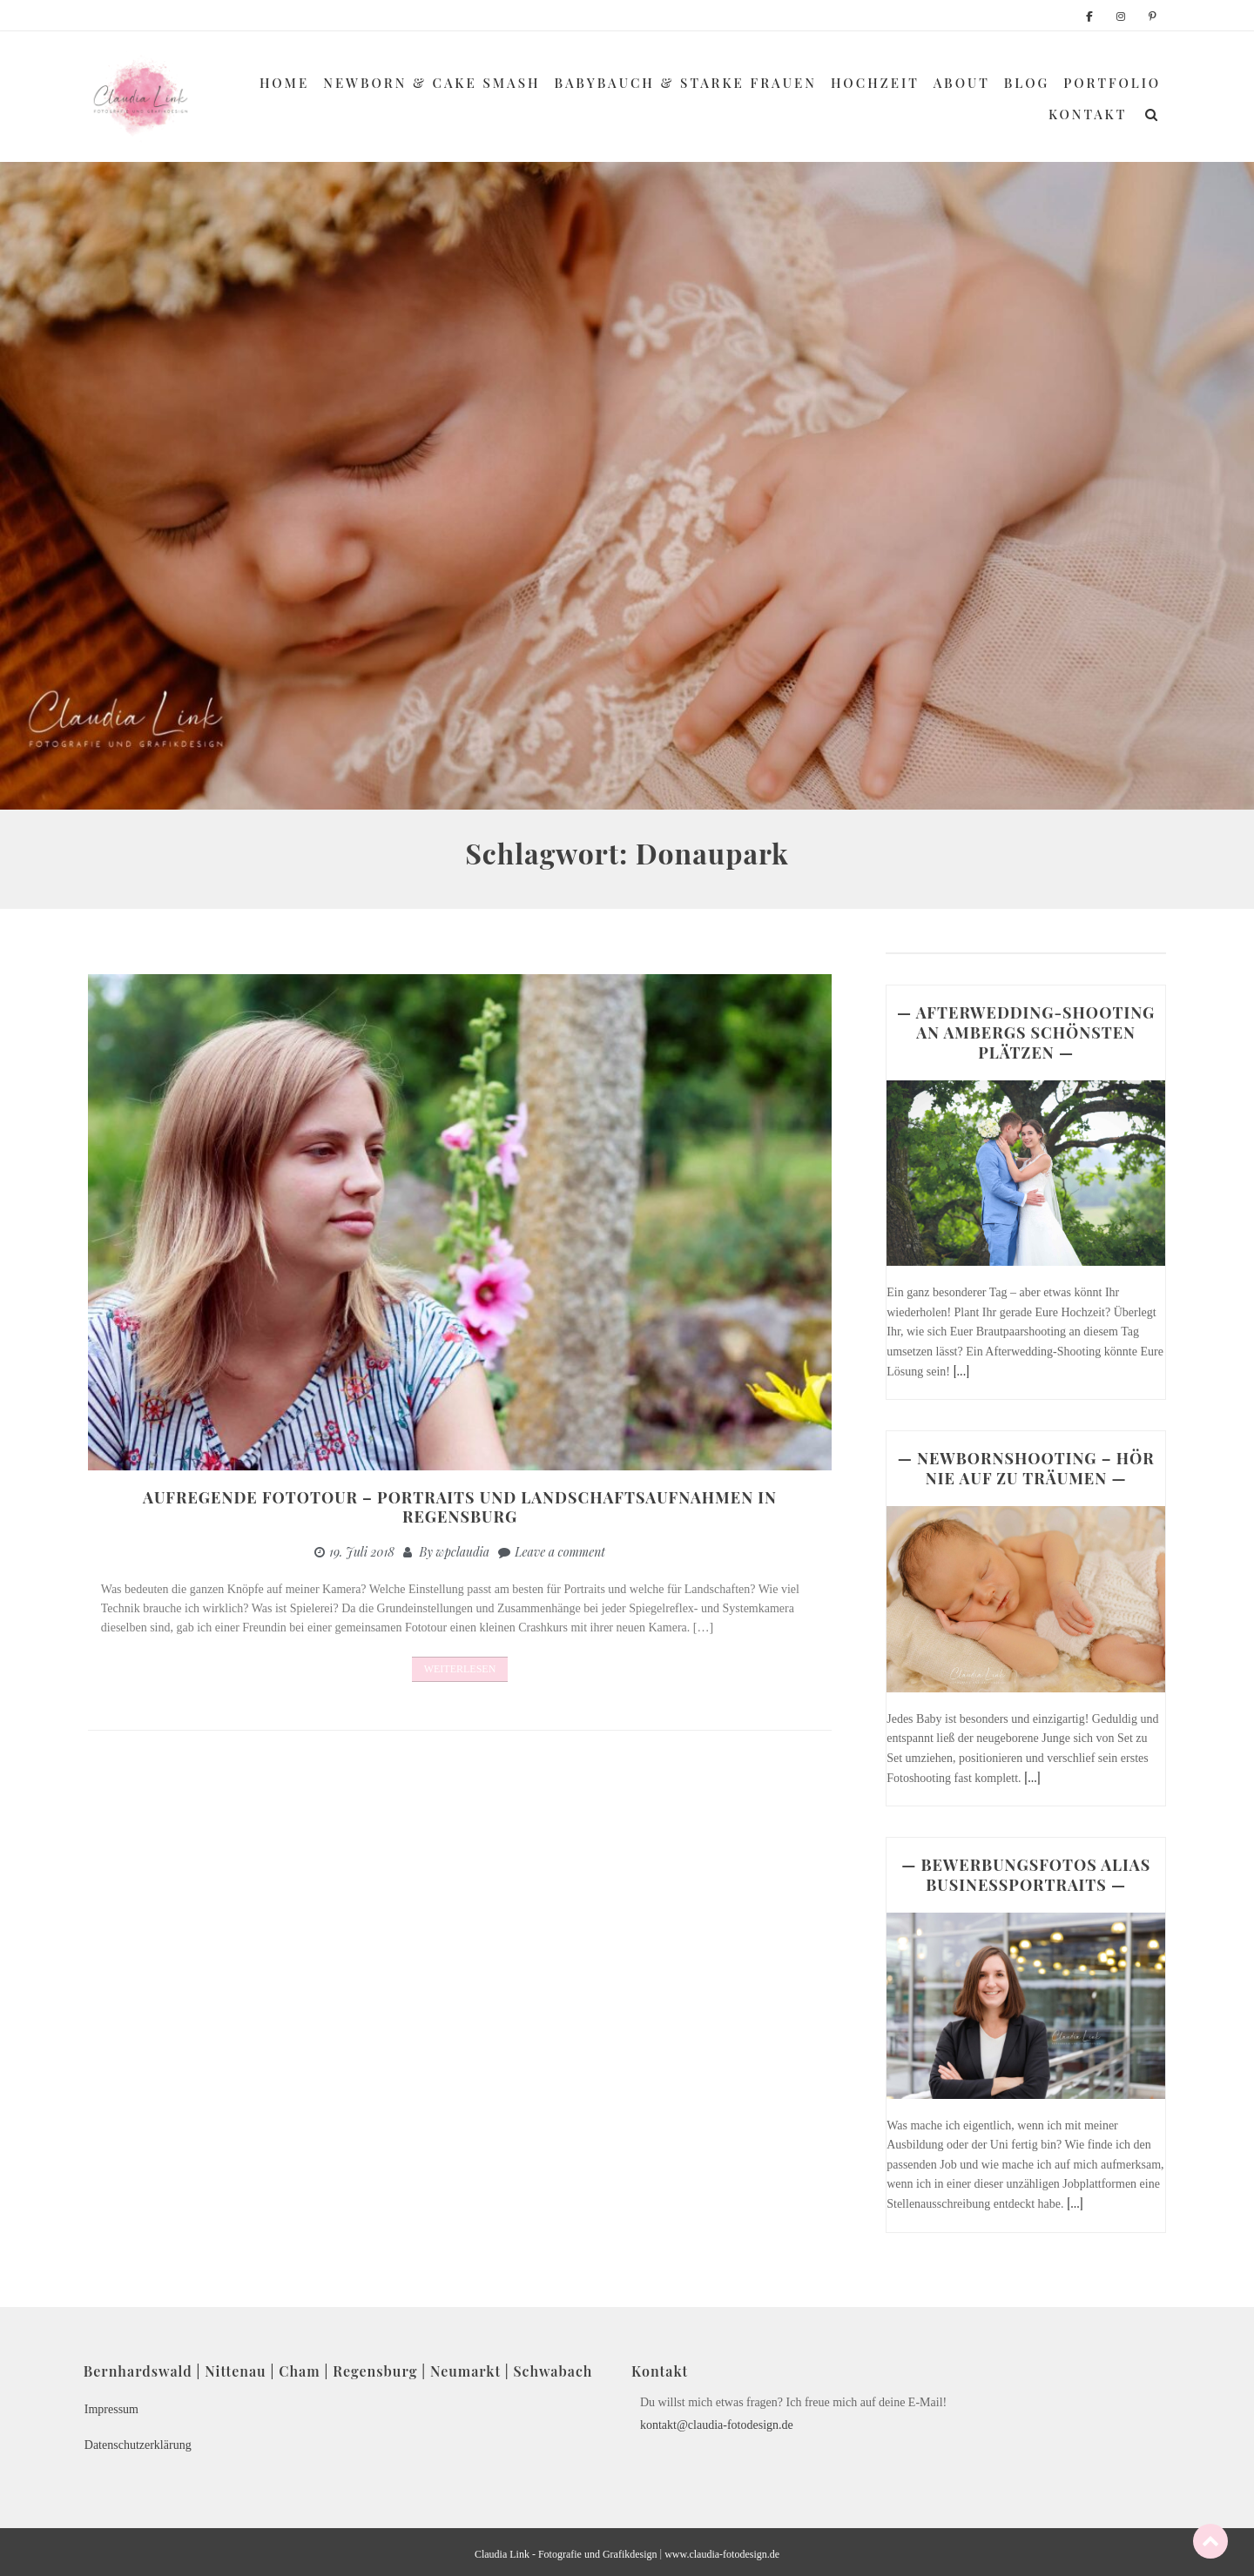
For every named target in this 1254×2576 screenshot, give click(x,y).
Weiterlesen (460, 1669)
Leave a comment (560, 1552)
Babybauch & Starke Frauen (686, 82)
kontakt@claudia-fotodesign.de (716, 2424)
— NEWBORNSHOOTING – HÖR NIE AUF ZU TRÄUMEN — (1026, 1468)
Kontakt (1087, 114)
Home (284, 82)
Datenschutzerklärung (138, 2445)
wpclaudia (463, 1552)
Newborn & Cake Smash (431, 82)
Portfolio (1112, 82)
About (962, 82)
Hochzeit (875, 82)
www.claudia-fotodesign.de (721, 2554)
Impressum (111, 2409)
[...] (961, 1370)
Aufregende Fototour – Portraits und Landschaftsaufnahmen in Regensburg (460, 1507)
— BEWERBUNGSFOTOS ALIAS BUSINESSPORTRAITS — (1025, 1874)
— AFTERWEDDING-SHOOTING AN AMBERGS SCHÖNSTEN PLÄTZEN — (1026, 1032)
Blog (1027, 82)
